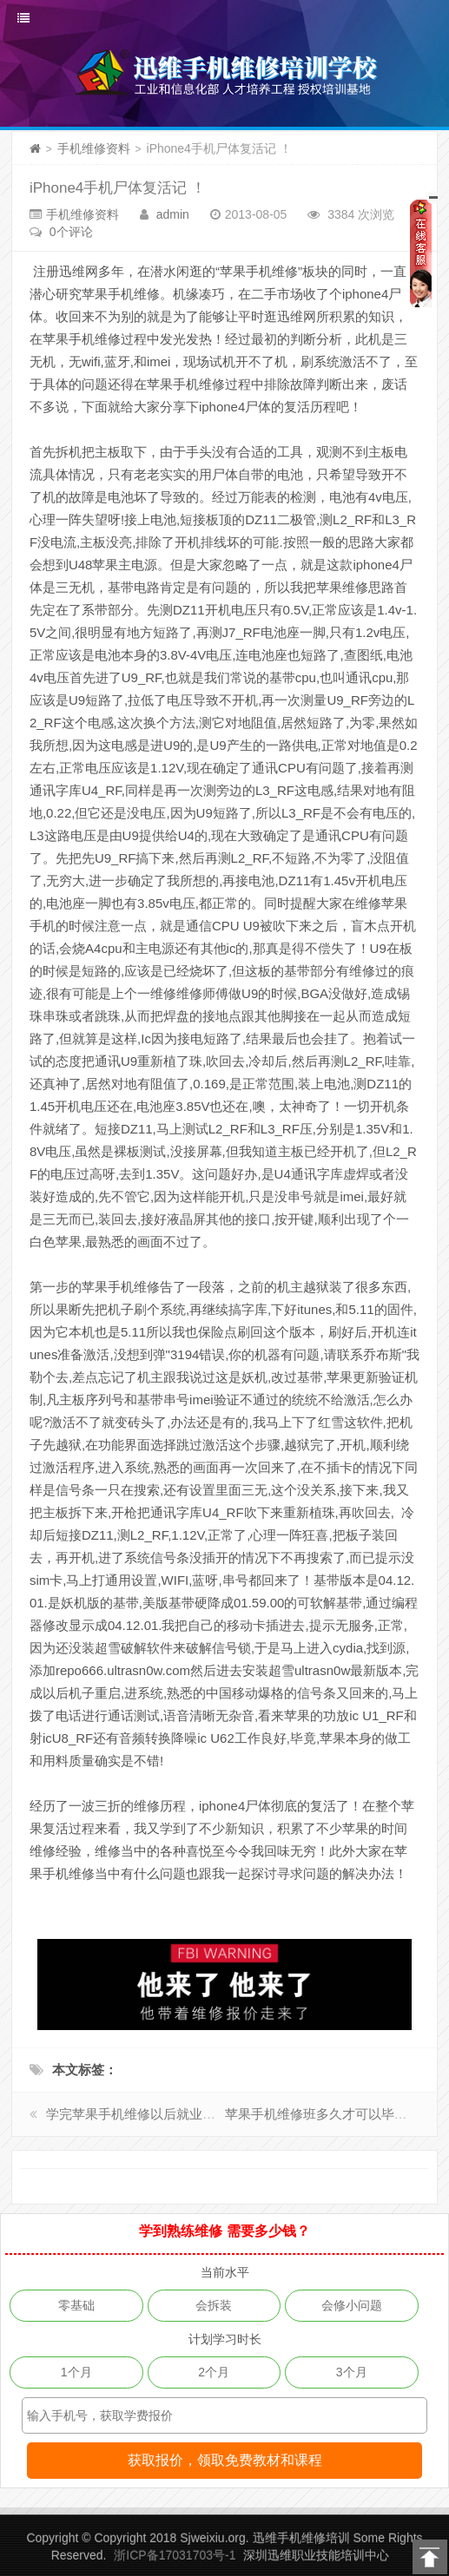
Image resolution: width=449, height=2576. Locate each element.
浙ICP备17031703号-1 (174, 2555)
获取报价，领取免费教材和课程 (225, 2460)
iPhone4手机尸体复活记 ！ (118, 188)
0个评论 (71, 232)
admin (172, 214)
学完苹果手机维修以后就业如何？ (143, 2113)
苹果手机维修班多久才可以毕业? (319, 2113)
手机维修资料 (93, 148)
